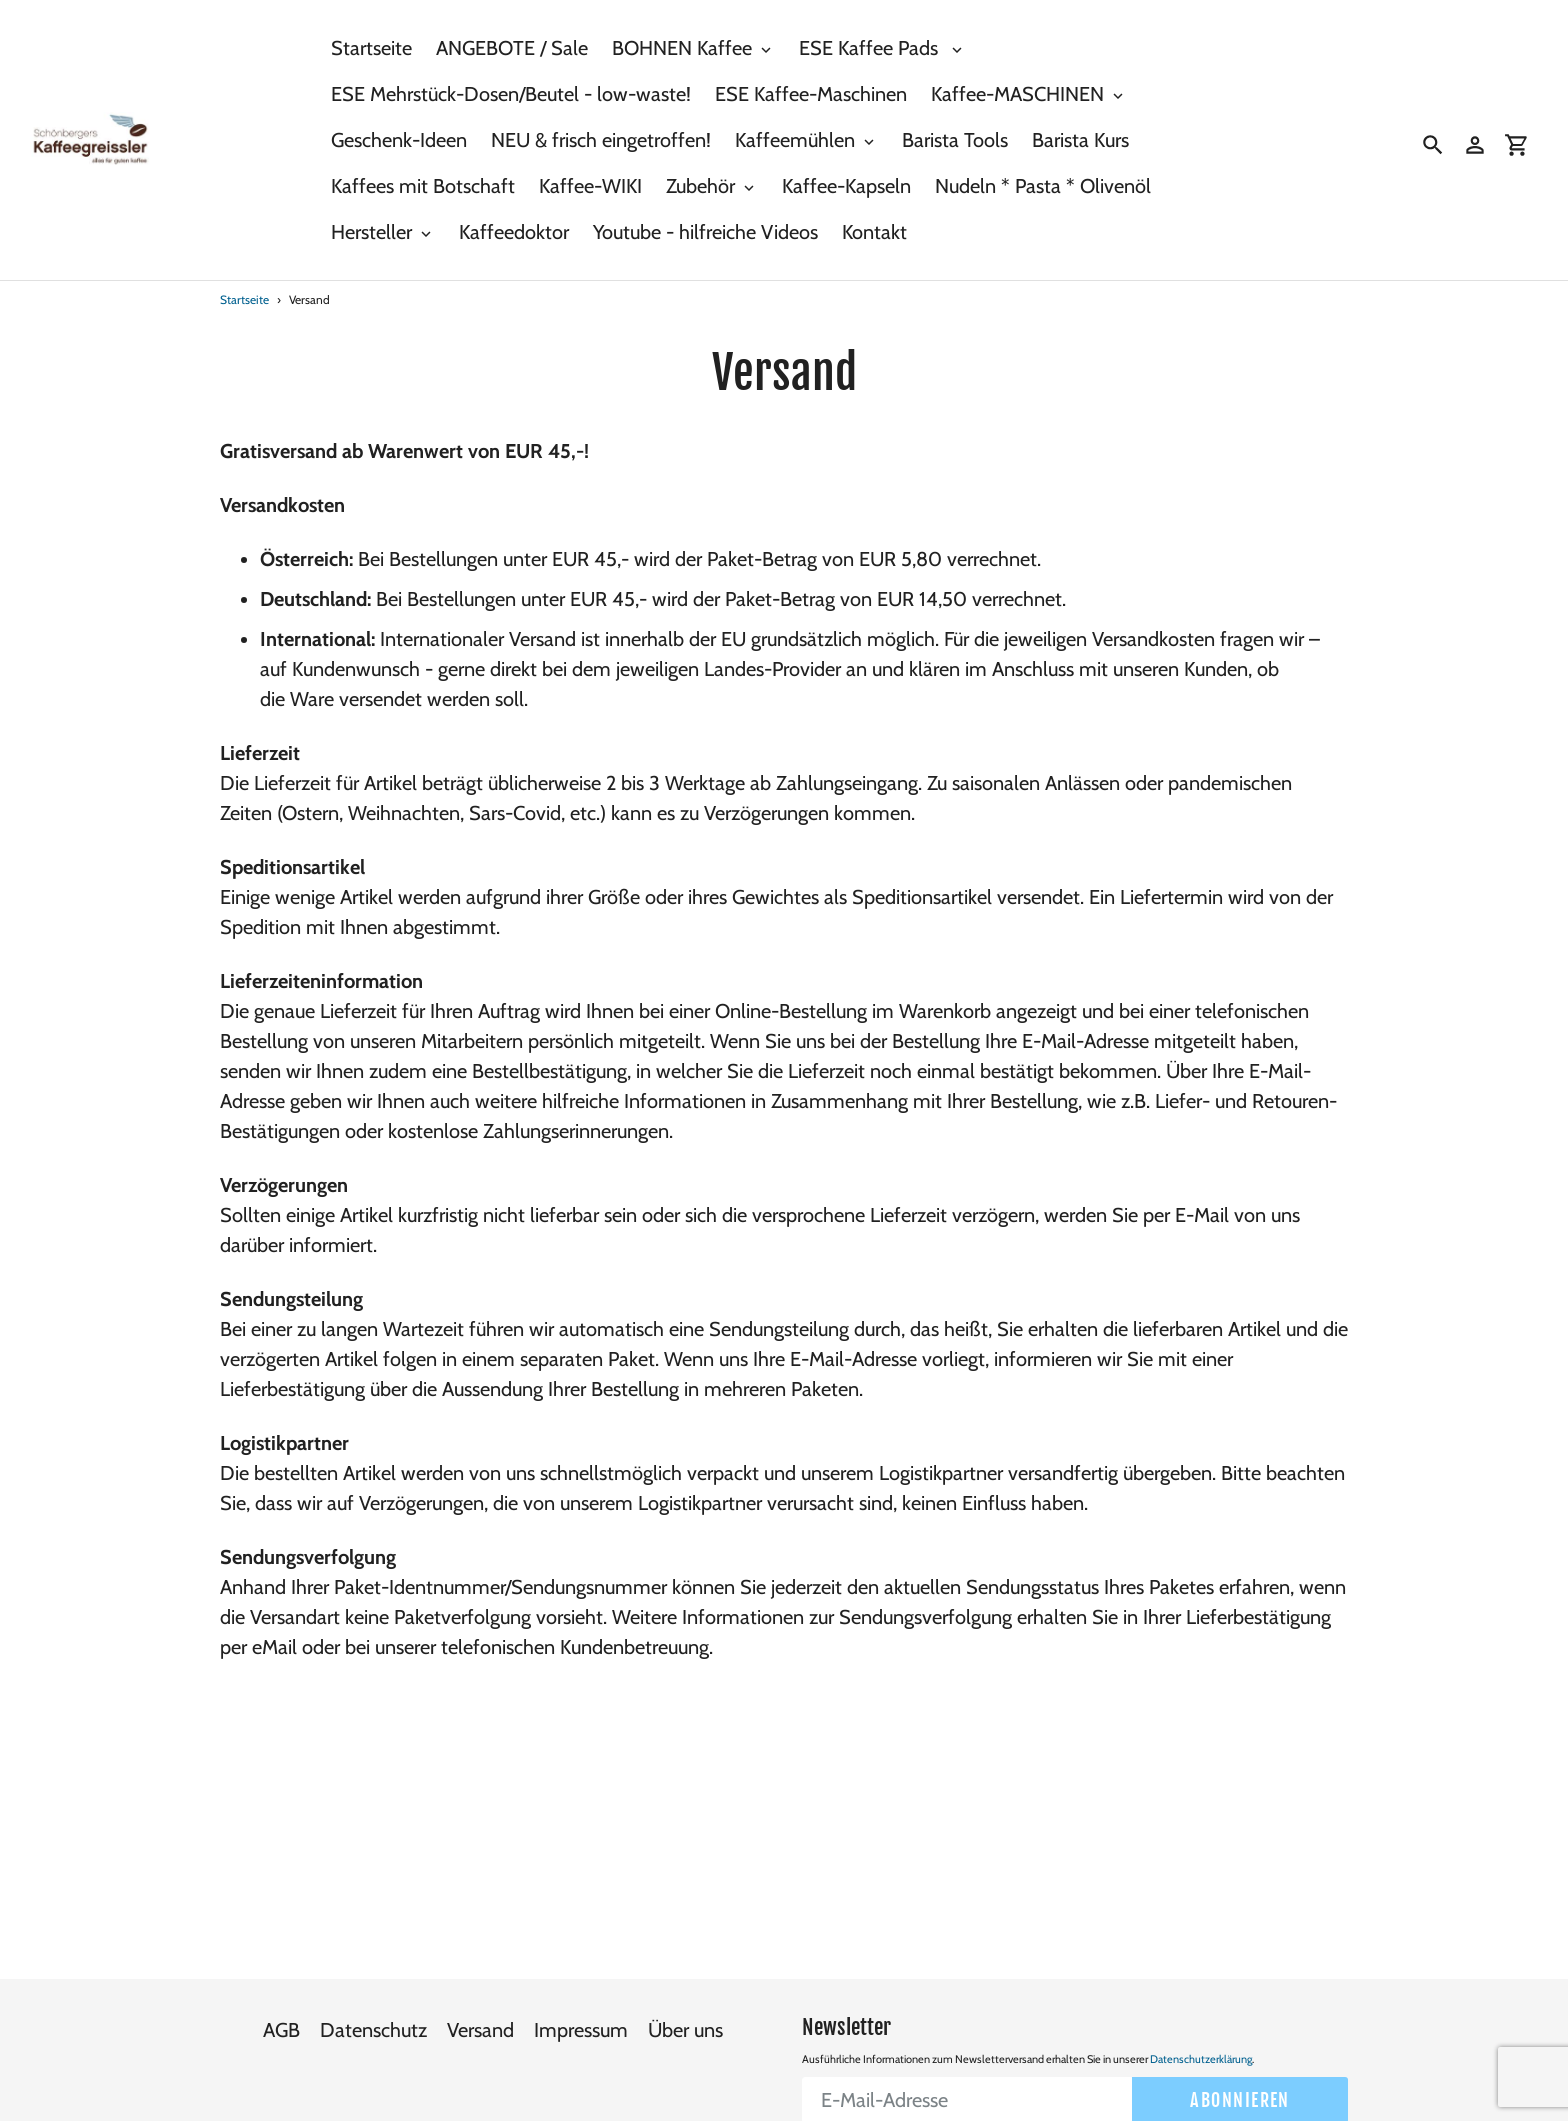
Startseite (244, 299)
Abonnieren (1239, 2058)
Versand (480, 1989)
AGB (281, 1989)
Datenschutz (373, 1989)
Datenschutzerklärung (1201, 2017)
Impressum (581, 1989)
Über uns (685, 1989)
